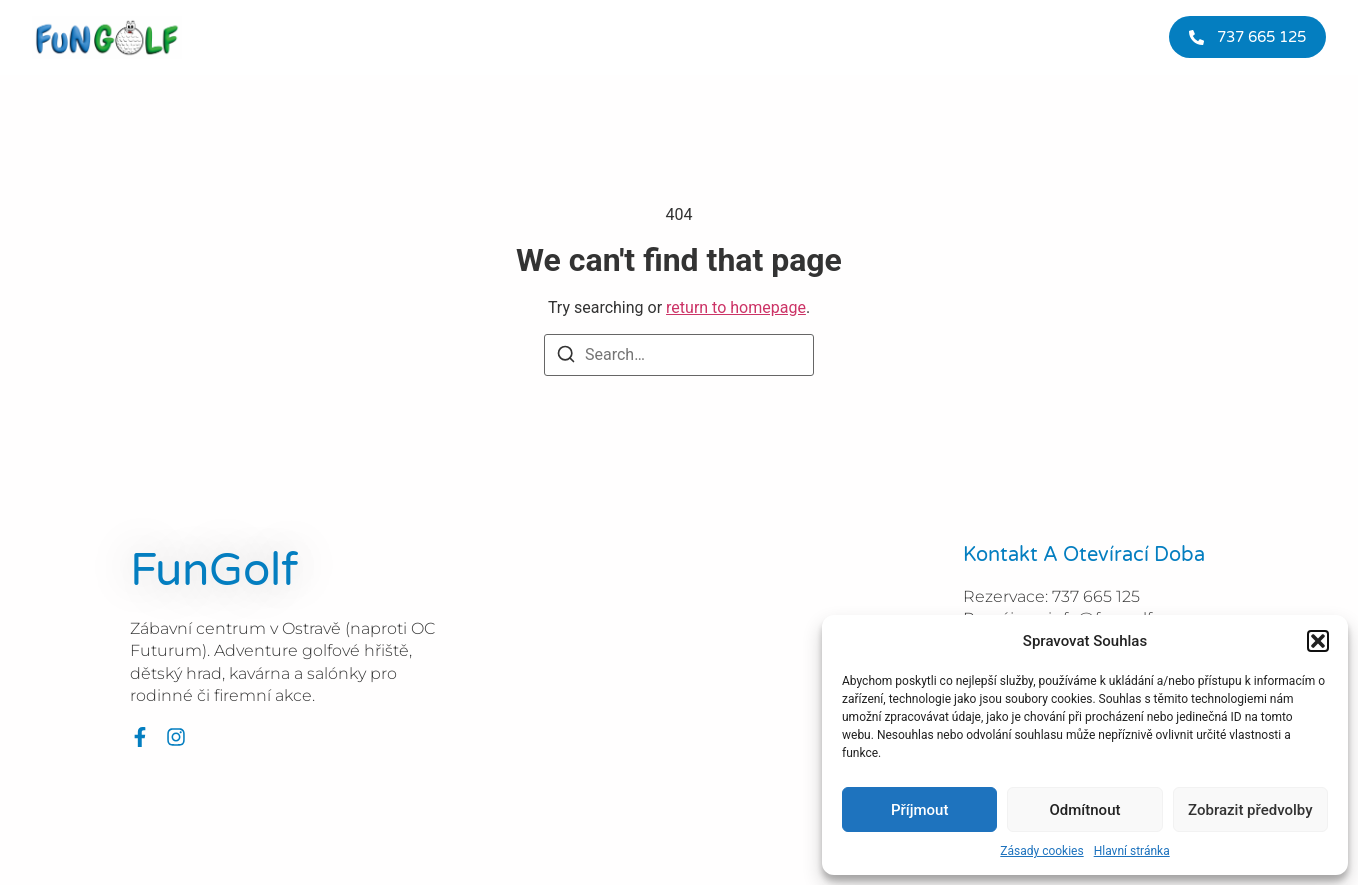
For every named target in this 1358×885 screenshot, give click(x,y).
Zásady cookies (1041, 851)
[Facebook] (140, 737)
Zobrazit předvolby (1250, 810)
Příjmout (919, 810)
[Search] (566, 357)
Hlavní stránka (1132, 851)
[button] (1318, 641)
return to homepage (736, 307)
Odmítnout (1085, 810)
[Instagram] (176, 737)
